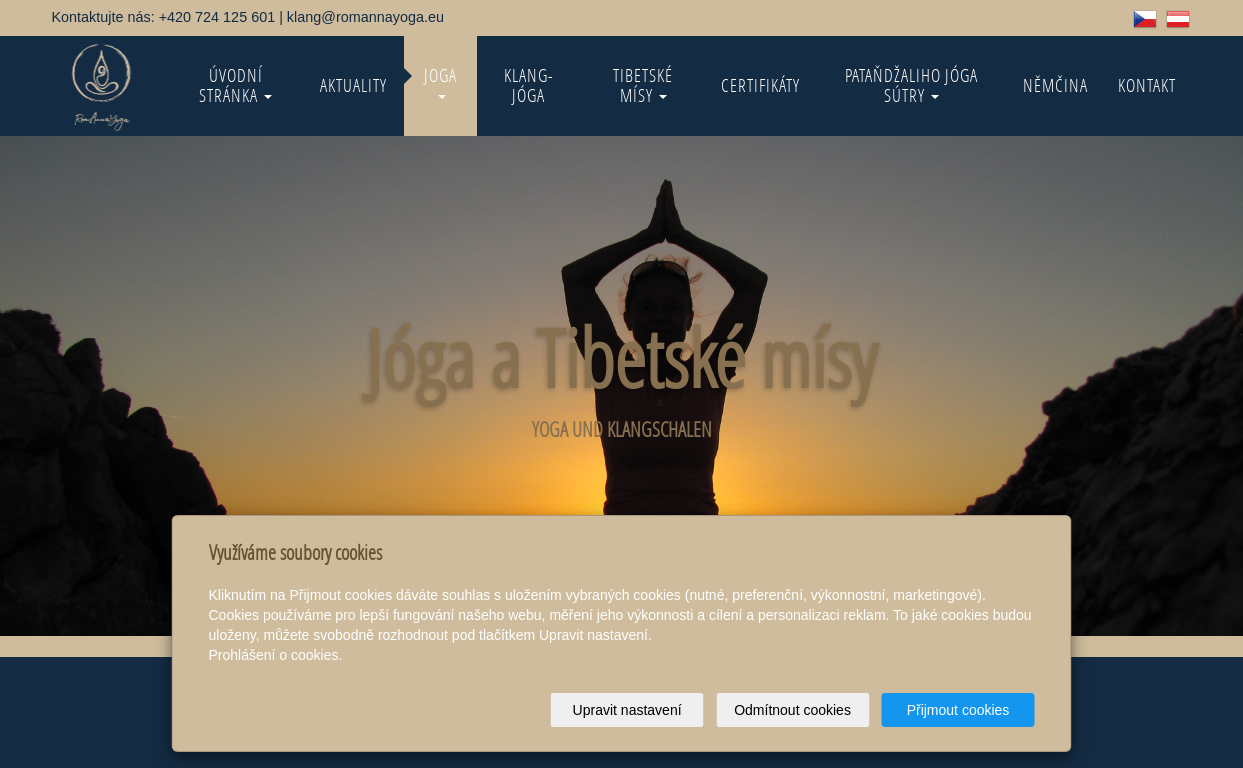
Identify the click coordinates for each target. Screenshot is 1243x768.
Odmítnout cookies (792, 710)
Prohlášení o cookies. (276, 655)
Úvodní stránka (235, 85)
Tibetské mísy (643, 85)
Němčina (1055, 85)
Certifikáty (760, 85)
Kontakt (1147, 85)
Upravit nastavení (627, 710)
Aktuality (353, 85)
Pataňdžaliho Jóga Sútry (911, 85)
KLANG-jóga (529, 85)
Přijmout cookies (958, 710)
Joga (440, 81)
